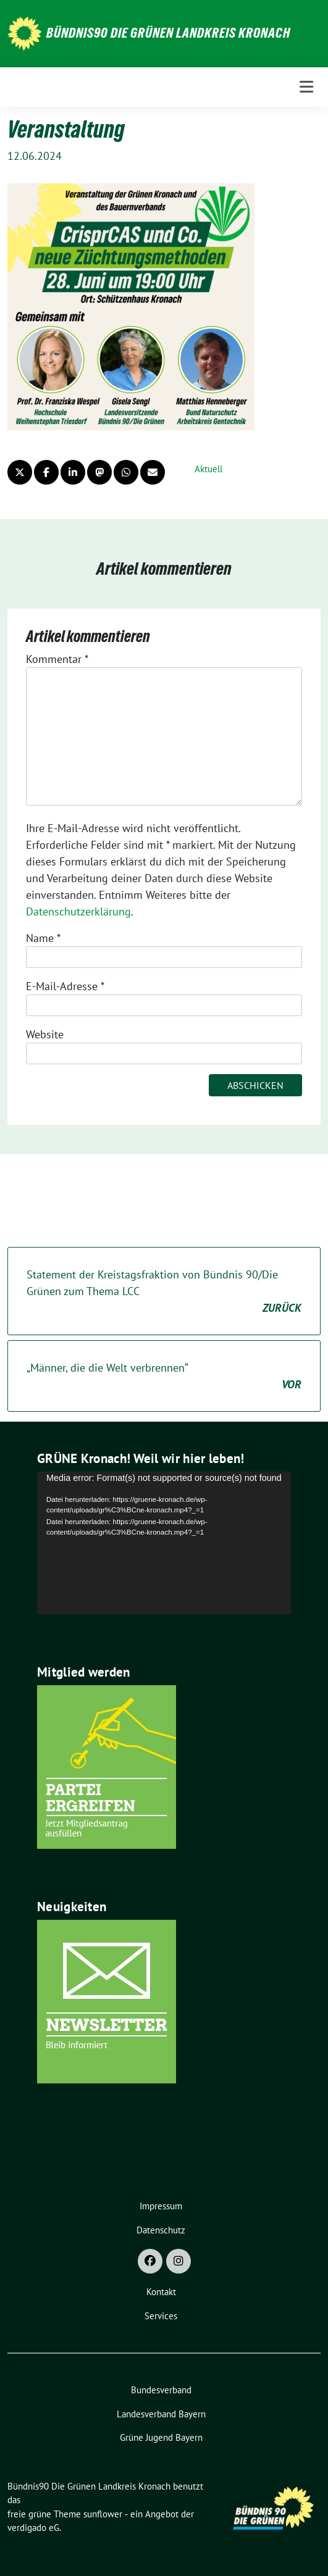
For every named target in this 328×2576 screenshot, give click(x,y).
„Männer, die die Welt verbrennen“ (164, 1377)
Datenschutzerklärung (78, 911)
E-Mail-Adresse (65, 986)
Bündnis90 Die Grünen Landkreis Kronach (168, 33)
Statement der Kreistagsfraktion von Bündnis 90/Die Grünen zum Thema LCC (164, 1291)
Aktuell (208, 469)
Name (43, 938)
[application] (164, 1543)
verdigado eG (33, 2527)
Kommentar (57, 659)
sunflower (102, 2514)
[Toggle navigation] (306, 87)
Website (45, 1034)
